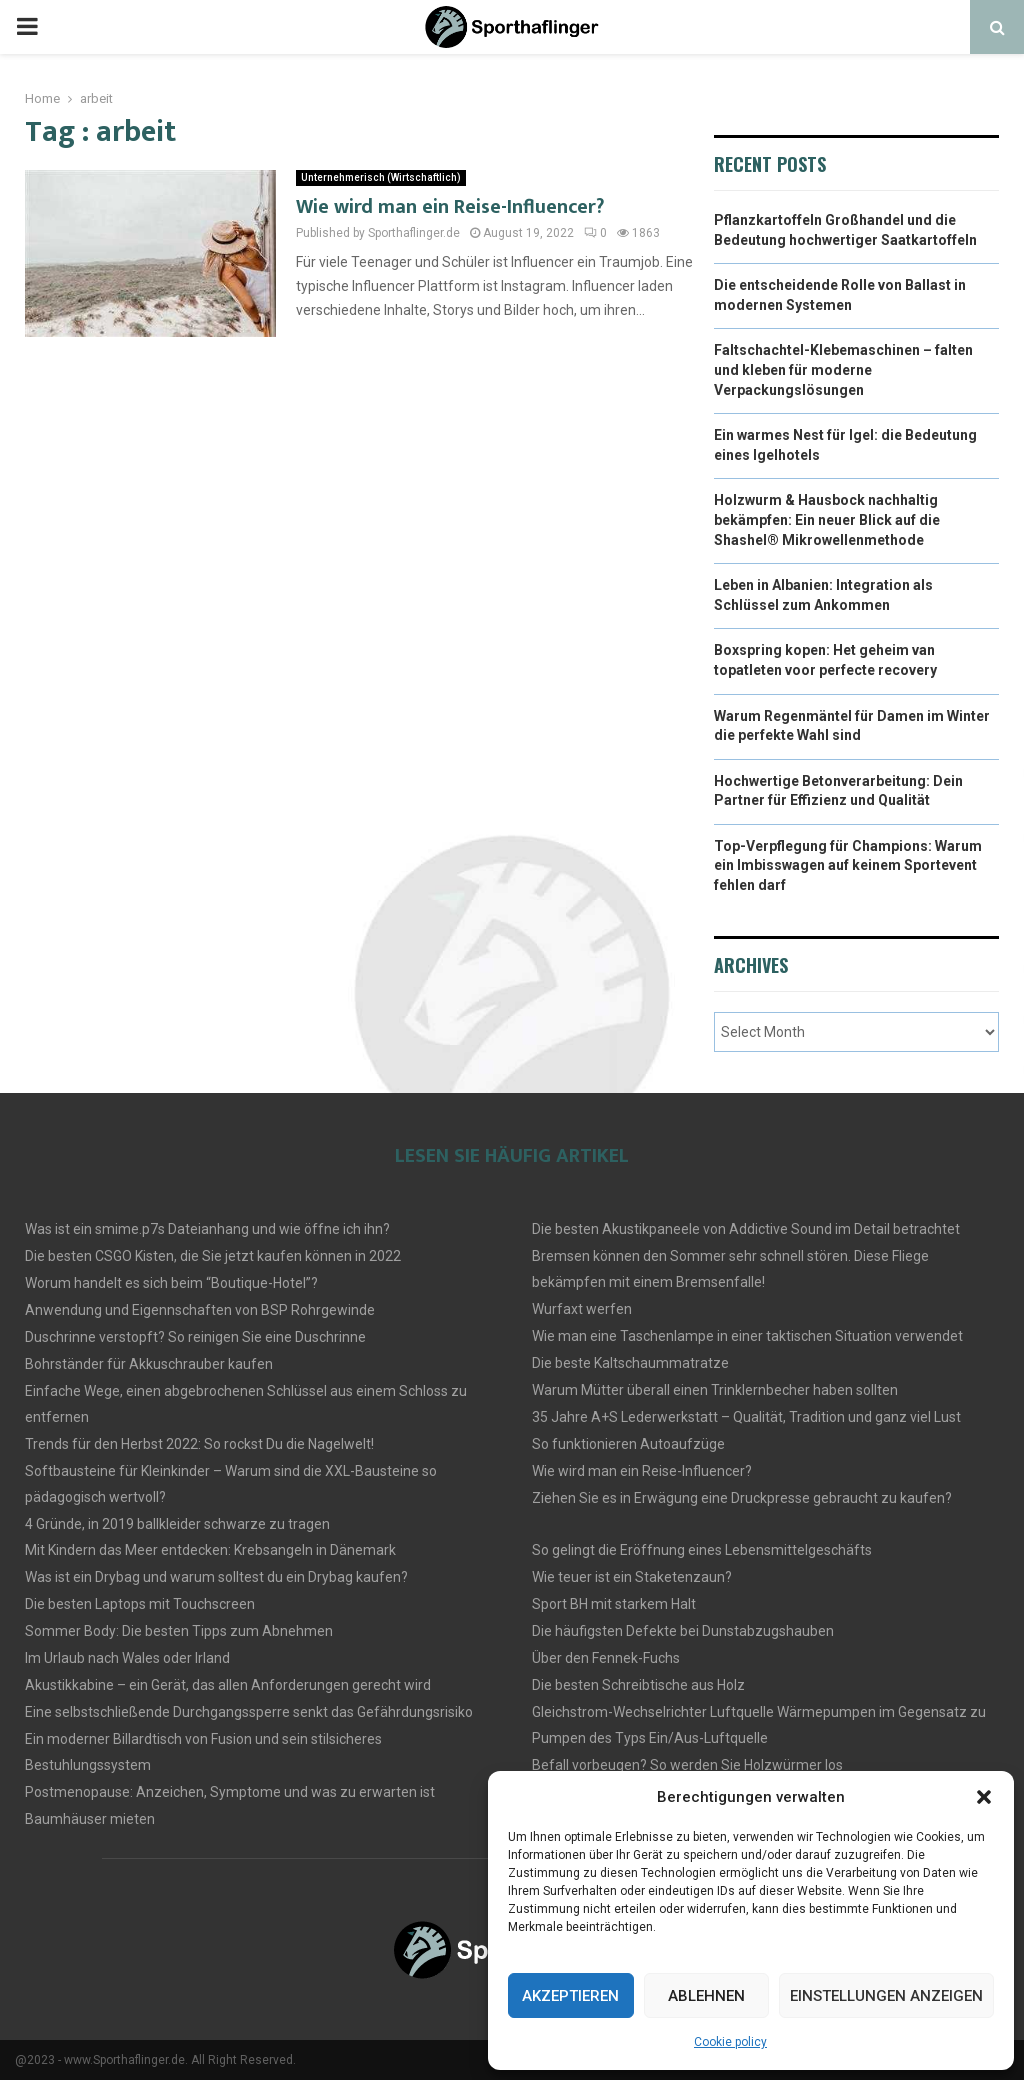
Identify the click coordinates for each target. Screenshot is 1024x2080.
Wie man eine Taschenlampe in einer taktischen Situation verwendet (747, 1336)
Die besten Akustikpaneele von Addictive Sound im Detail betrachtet (746, 1229)
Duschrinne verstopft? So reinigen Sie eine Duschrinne (195, 1337)
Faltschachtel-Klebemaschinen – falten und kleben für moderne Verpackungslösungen (843, 369)
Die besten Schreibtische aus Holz (638, 1685)
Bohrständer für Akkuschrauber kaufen (149, 1364)
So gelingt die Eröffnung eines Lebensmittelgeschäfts (702, 1550)
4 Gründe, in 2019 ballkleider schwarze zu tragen (177, 1524)
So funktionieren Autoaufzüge (628, 1444)
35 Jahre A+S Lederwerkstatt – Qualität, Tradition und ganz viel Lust (746, 1417)
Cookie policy (730, 2042)
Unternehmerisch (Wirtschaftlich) (381, 177)
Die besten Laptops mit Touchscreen (140, 1604)
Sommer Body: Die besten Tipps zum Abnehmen (179, 1631)
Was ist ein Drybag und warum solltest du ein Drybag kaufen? (216, 1577)
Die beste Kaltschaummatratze (630, 1363)
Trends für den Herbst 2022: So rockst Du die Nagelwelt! (199, 1444)
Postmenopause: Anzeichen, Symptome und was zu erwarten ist (230, 1792)
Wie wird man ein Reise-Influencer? (450, 207)
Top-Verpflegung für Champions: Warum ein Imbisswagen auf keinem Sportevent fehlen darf (848, 865)
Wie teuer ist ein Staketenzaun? (632, 1577)
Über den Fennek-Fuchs (606, 1658)
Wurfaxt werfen (582, 1309)
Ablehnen (706, 1996)
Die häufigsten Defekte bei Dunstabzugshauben (683, 1631)
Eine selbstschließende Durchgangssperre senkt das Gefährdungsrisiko (249, 1712)
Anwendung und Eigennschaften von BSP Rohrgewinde (200, 1310)
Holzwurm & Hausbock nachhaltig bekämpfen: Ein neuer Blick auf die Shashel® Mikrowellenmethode (827, 519)
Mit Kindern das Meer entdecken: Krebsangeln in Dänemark (210, 1550)
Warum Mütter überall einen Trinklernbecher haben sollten (715, 1390)
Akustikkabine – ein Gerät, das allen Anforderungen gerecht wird (228, 1685)
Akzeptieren (570, 1996)
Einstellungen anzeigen (886, 1996)
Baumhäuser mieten (90, 1819)
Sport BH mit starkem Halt (614, 1604)
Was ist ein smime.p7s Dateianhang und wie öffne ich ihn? (207, 1229)
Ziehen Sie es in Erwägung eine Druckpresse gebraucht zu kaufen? (742, 1498)
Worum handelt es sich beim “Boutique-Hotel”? (171, 1283)
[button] (984, 1797)
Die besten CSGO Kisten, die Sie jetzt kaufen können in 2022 (213, 1256)
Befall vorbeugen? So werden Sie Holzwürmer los (687, 1765)
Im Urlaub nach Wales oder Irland (127, 1658)
